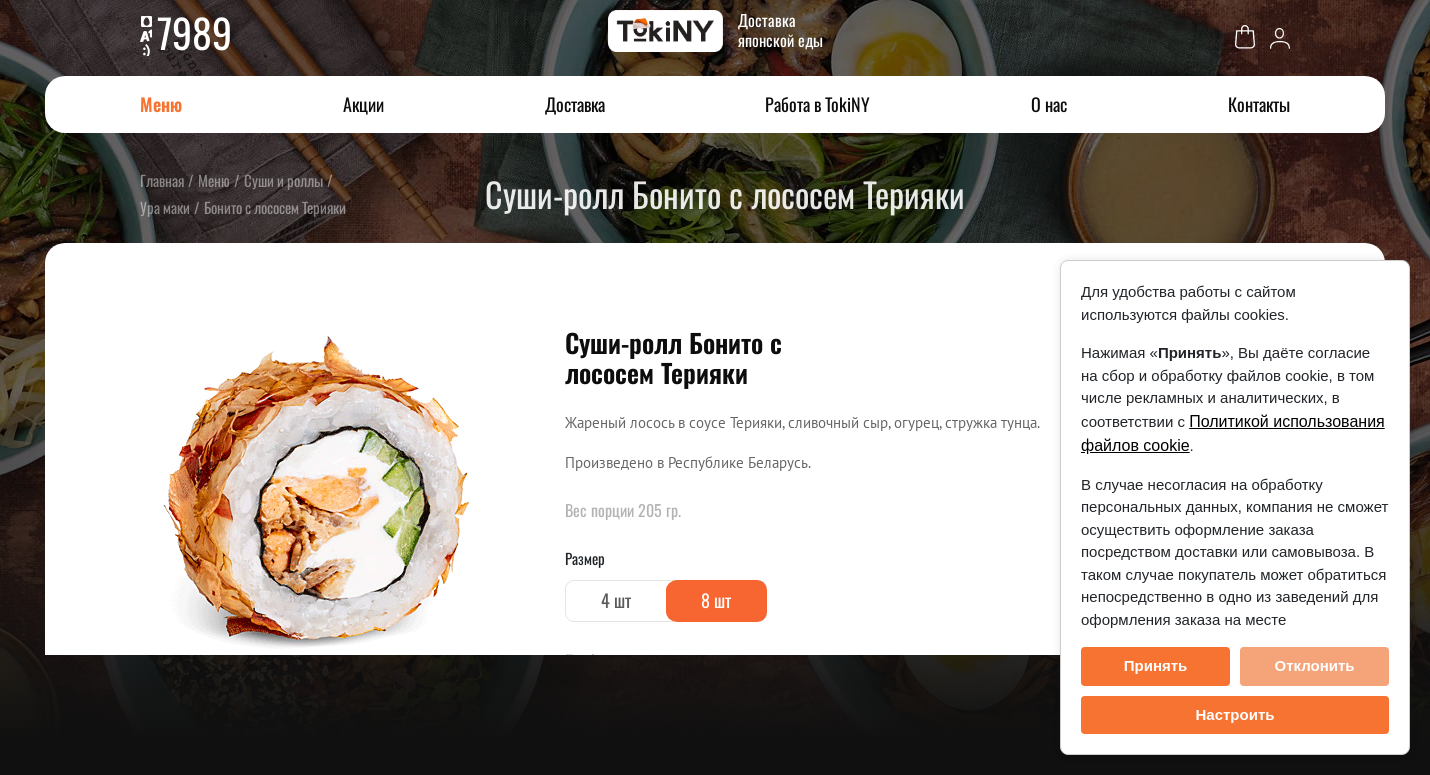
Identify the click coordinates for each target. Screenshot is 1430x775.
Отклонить (1314, 665)
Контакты (1259, 104)
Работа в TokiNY (817, 104)
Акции (363, 104)
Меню (161, 104)
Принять (1156, 665)
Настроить (1235, 714)
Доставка (575, 104)
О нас (1049, 104)
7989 (194, 32)
